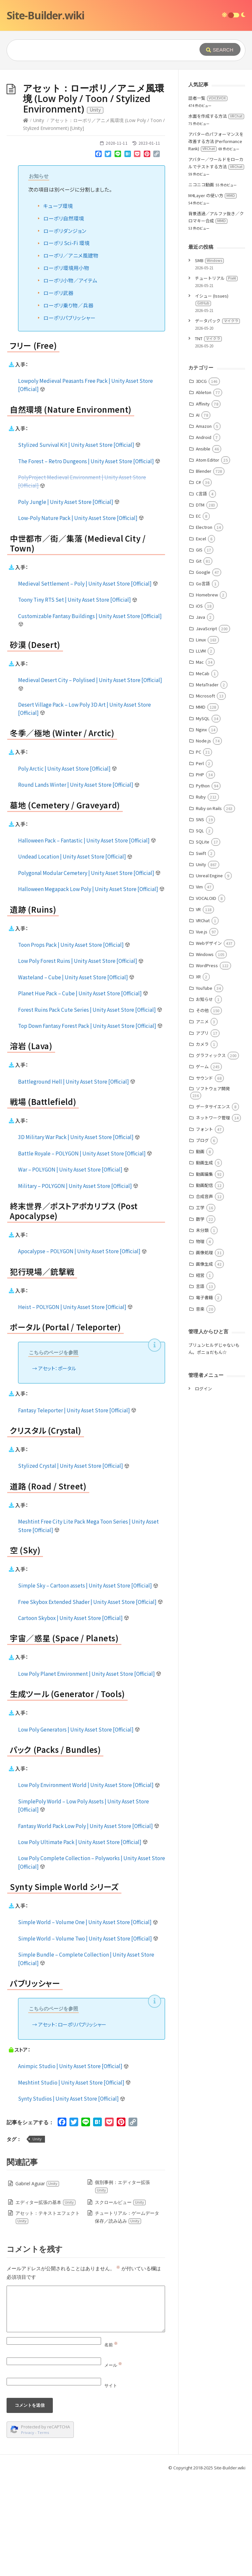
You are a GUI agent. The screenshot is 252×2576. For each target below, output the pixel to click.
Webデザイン (209, 1041)
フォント (204, 1227)
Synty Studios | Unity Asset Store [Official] (71, 2196)
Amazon (204, 524)
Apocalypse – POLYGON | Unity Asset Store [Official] (82, 1349)
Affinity (203, 502)
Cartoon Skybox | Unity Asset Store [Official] (73, 1716)
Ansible (203, 547)
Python (203, 884)
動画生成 (204, 1261)
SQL (200, 929)
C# (198, 580)
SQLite (202, 940)
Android (203, 535)
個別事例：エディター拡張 (122, 2284)
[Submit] (220, 49)
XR (198, 1075)
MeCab (202, 772)
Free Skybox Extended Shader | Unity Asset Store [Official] (90, 1700)
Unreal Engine (209, 974)
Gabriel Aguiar (37, 2282)
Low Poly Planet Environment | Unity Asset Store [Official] (89, 1772)
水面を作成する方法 (216, 214)
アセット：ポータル (57, 1466)
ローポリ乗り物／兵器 (68, 403)
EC (198, 614)
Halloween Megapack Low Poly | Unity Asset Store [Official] (91, 987)
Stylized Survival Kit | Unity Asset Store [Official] (79, 543)
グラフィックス (211, 1154)
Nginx (201, 828)
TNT (208, 437)
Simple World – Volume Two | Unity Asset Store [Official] (88, 2036)
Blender (203, 569)
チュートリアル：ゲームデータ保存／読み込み (127, 2315)
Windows (205, 1052)
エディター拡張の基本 (45, 2300)
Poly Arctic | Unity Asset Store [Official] (67, 866)
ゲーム (202, 1165)
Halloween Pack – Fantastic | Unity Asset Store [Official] (87, 938)
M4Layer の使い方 (212, 294)
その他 (202, 1109)
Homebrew (207, 693)
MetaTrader (207, 783)
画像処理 (204, 1351)
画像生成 (204, 1362)
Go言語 (203, 682)
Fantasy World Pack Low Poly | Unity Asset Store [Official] (88, 1924)
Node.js (203, 839)
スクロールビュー (120, 2300)
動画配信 (204, 1283)
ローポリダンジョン (64, 329)
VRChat (203, 1019)
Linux (201, 738)
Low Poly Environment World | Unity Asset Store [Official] (89, 1883)
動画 (200, 1250)
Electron (204, 625)
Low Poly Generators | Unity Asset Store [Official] (79, 1827)
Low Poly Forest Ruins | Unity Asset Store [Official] (81, 1059)
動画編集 (204, 1272)
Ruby (201, 895)
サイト (110, 2484)
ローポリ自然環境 (63, 316)
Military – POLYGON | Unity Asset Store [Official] (78, 1284)
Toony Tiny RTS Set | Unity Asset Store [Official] (77, 697)
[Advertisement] (126, 119)
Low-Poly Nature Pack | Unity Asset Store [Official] (81, 616)
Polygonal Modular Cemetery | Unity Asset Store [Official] (89, 971)
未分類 (202, 1328)
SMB (209, 359)
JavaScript (206, 727)
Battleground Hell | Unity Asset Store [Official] (77, 1179)
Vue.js (201, 1030)
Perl (200, 862)
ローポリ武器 (58, 391)
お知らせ (204, 1097)
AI (198, 513)
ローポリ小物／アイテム (70, 378)
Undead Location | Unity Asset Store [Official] (75, 954)
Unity (38, 219)
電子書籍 (204, 1396)
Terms (43, 2530)
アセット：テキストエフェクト (47, 2315)
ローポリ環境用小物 (66, 366)
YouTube (204, 1086)
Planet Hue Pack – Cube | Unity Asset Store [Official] (83, 1091)
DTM (200, 603)
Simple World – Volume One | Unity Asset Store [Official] (88, 2020)
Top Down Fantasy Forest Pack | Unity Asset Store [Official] (90, 1124)
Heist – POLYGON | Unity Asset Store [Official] (75, 1405)
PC (198, 850)
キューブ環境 (58, 304)
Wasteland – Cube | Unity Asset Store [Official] (76, 1075)
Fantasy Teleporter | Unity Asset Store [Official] (77, 1508)
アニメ (202, 1120)
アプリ (202, 1131)
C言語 (201, 592)
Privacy (27, 2530)
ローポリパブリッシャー (69, 416)
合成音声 (204, 1295)
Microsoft (205, 794)
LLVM (201, 749)
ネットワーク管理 (213, 1216)
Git (198, 659)
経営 (200, 1373)
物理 (200, 1340)
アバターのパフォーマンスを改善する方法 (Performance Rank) (215, 239)
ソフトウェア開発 (213, 1187)
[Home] (25, 219)
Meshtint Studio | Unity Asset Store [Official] (74, 2180)
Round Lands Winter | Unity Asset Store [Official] (79, 882)
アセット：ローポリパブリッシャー (72, 2122)
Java (200, 715)
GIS (199, 648)
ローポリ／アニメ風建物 (70, 353)
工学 (200, 1306)
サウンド (204, 1176)
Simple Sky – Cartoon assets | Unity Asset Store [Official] (88, 1683)
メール (113, 2463)
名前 (111, 2443)
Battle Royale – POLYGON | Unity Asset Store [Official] (85, 1251)
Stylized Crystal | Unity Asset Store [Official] (74, 1564)
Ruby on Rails (209, 907)
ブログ (202, 1239)
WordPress (207, 1064)
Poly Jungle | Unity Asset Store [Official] (69, 600)
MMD (200, 805)
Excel (201, 637)
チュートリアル (216, 376)
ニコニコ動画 (201, 283)
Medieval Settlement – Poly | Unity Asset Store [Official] (88, 681)
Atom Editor (207, 558)
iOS (199, 704)
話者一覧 (207, 196)
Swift (201, 951)
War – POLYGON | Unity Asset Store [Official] (73, 1267)
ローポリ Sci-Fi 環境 (66, 341)
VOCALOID (206, 996)
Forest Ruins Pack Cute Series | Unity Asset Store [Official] (90, 1107)
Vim (199, 985)
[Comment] (86, 2407)
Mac (200, 760)
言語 (200, 1384)
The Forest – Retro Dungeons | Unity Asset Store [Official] (89, 559)
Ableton (203, 491)
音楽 (200, 1407)
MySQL (203, 817)
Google (203, 670)
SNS (200, 918)
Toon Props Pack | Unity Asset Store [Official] (74, 1043)
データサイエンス (213, 1205)
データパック (217, 419)
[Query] (102, 50)
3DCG (201, 479)
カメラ (202, 1142)
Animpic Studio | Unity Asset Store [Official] (73, 2164)
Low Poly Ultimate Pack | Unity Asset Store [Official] (83, 1940)
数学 (200, 1317)
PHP (200, 873)
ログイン (203, 1487)
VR (198, 1008)
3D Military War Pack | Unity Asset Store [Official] (79, 1235)
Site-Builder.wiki (45, 15)
